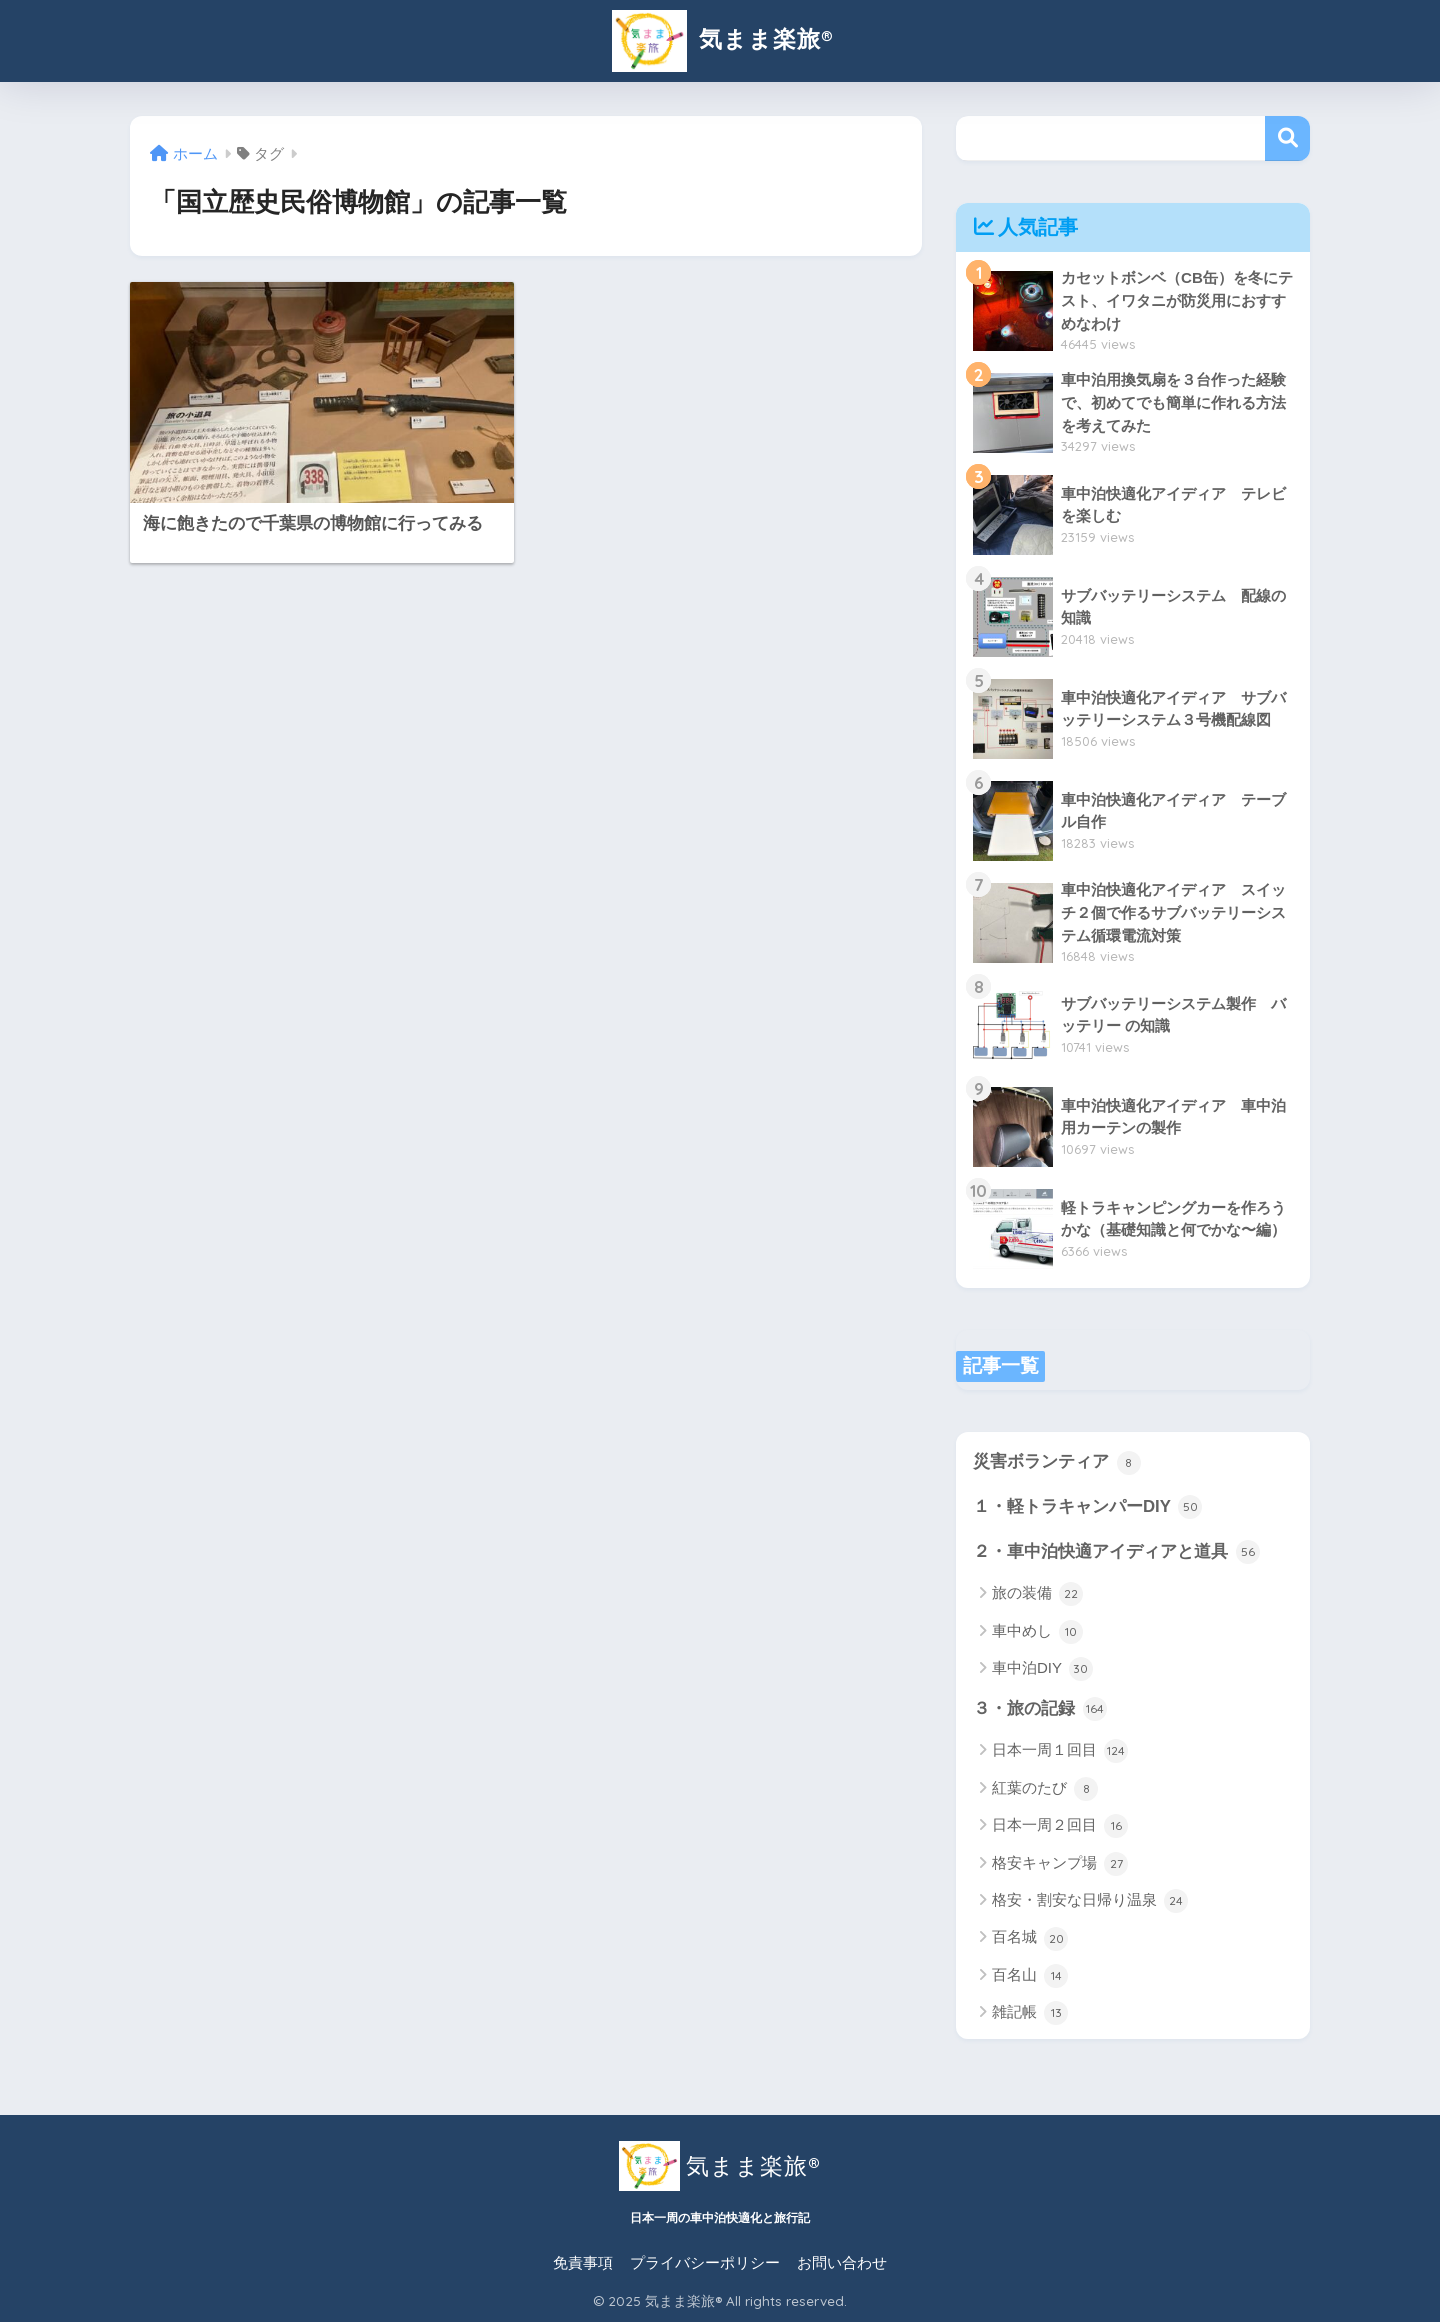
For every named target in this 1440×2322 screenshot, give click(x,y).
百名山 (1030, 1976)
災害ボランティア (1057, 1463)
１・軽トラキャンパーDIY (1087, 1507)
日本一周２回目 (1060, 1826)
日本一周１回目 (1060, 1751)
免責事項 (583, 2263)
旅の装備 (1037, 1594)
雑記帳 (1030, 2013)
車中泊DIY (1042, 1669)
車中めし (1037, 1632)
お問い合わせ (842, 2263)
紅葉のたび (1045, 1789)
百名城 (1030, 1939)
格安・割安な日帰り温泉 (1090, 1901)
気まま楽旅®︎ (720, 38)
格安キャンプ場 (1060, 1864)
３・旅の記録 (1040, 1709)
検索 (1287, 138)
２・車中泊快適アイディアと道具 (1116, 1552)
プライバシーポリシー (705, 2263)
